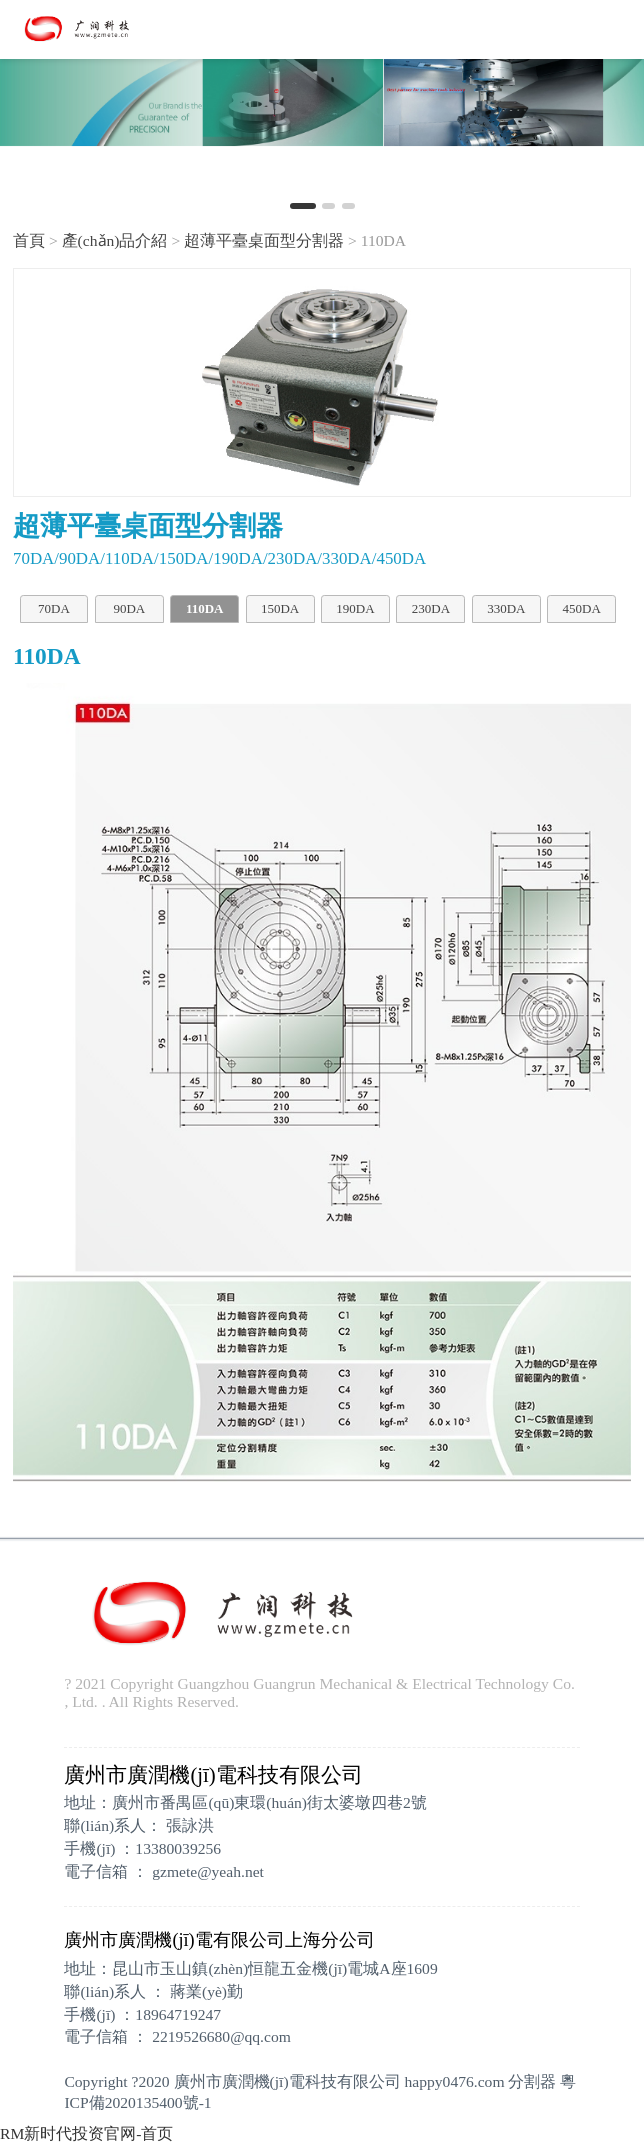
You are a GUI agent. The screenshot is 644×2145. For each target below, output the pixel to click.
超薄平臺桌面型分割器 (264, 240)
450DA (582, 608)
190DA (355, 608)
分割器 (532, 2081)
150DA (280, 608)
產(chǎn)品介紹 (115, 240)
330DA (506, 608)
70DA (54, 608)
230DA (431, 608)
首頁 (29, 240)
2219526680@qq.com (221, 2036)
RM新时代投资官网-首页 (86, 2133)
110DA (205, 608)
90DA (129, 608)
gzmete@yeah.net (208, 1871)
